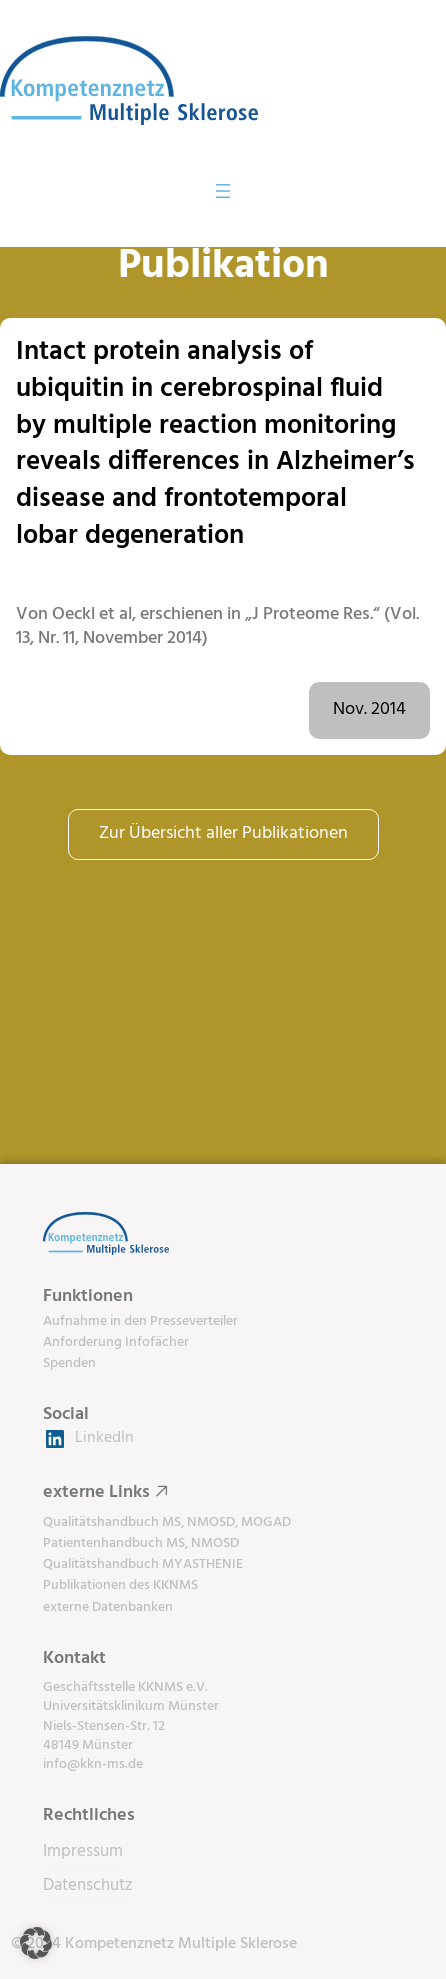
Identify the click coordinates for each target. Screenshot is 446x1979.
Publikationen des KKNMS (120, 1585)
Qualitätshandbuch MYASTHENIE (143, 1564)
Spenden (69, 1363)
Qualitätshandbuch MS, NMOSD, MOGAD (167, 1522)
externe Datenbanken (108, 1607)
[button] (36, 1943)
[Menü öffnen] (223, 191)
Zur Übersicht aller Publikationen (223, 833)
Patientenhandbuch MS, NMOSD (141, 1543)
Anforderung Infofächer (116, 1342)
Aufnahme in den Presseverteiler (140, 1321)
